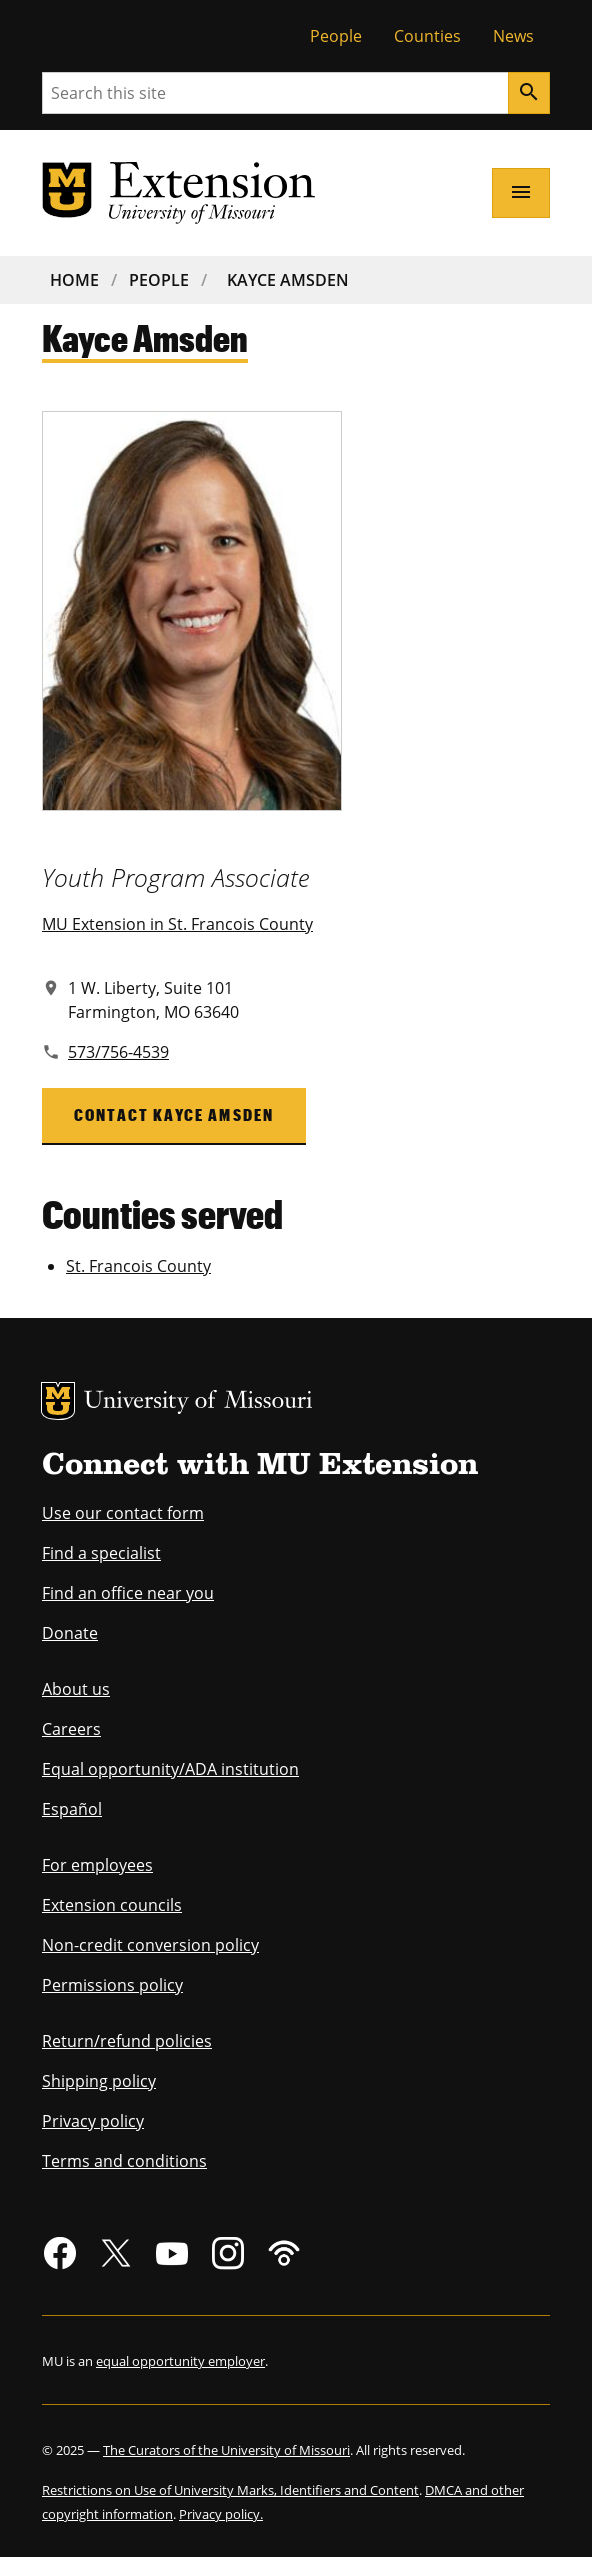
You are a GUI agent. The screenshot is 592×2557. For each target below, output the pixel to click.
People (336, 36)
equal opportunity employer (180, 2361)
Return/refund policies (127, 2041)
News (513, 36)
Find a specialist (101, 1553)
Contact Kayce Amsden (174, 1114)
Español (72, 1809)
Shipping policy (99, 2081)
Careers (71, 1729)
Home (74, 280)
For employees (97, 1865)
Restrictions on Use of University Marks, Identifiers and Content (230, 2490)
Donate (70, 1633)
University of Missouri (198, 1402)
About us (76, 1689)
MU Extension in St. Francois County (177, 924)
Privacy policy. (221, 2514)
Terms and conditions (124, 2161)
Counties (427, 36)
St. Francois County (138, 1266)
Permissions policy (112, 1985)
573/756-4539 (118, 1052)
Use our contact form (123, 1513)
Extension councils (112, 1905)
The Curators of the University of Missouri (226, 2450)
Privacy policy (93, 2121)
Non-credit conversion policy (150, 1945)
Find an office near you (128, 1593)
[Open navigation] (521, 193)
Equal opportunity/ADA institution (170, 1769)
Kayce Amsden (288, 280)
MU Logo (58, 1401)
